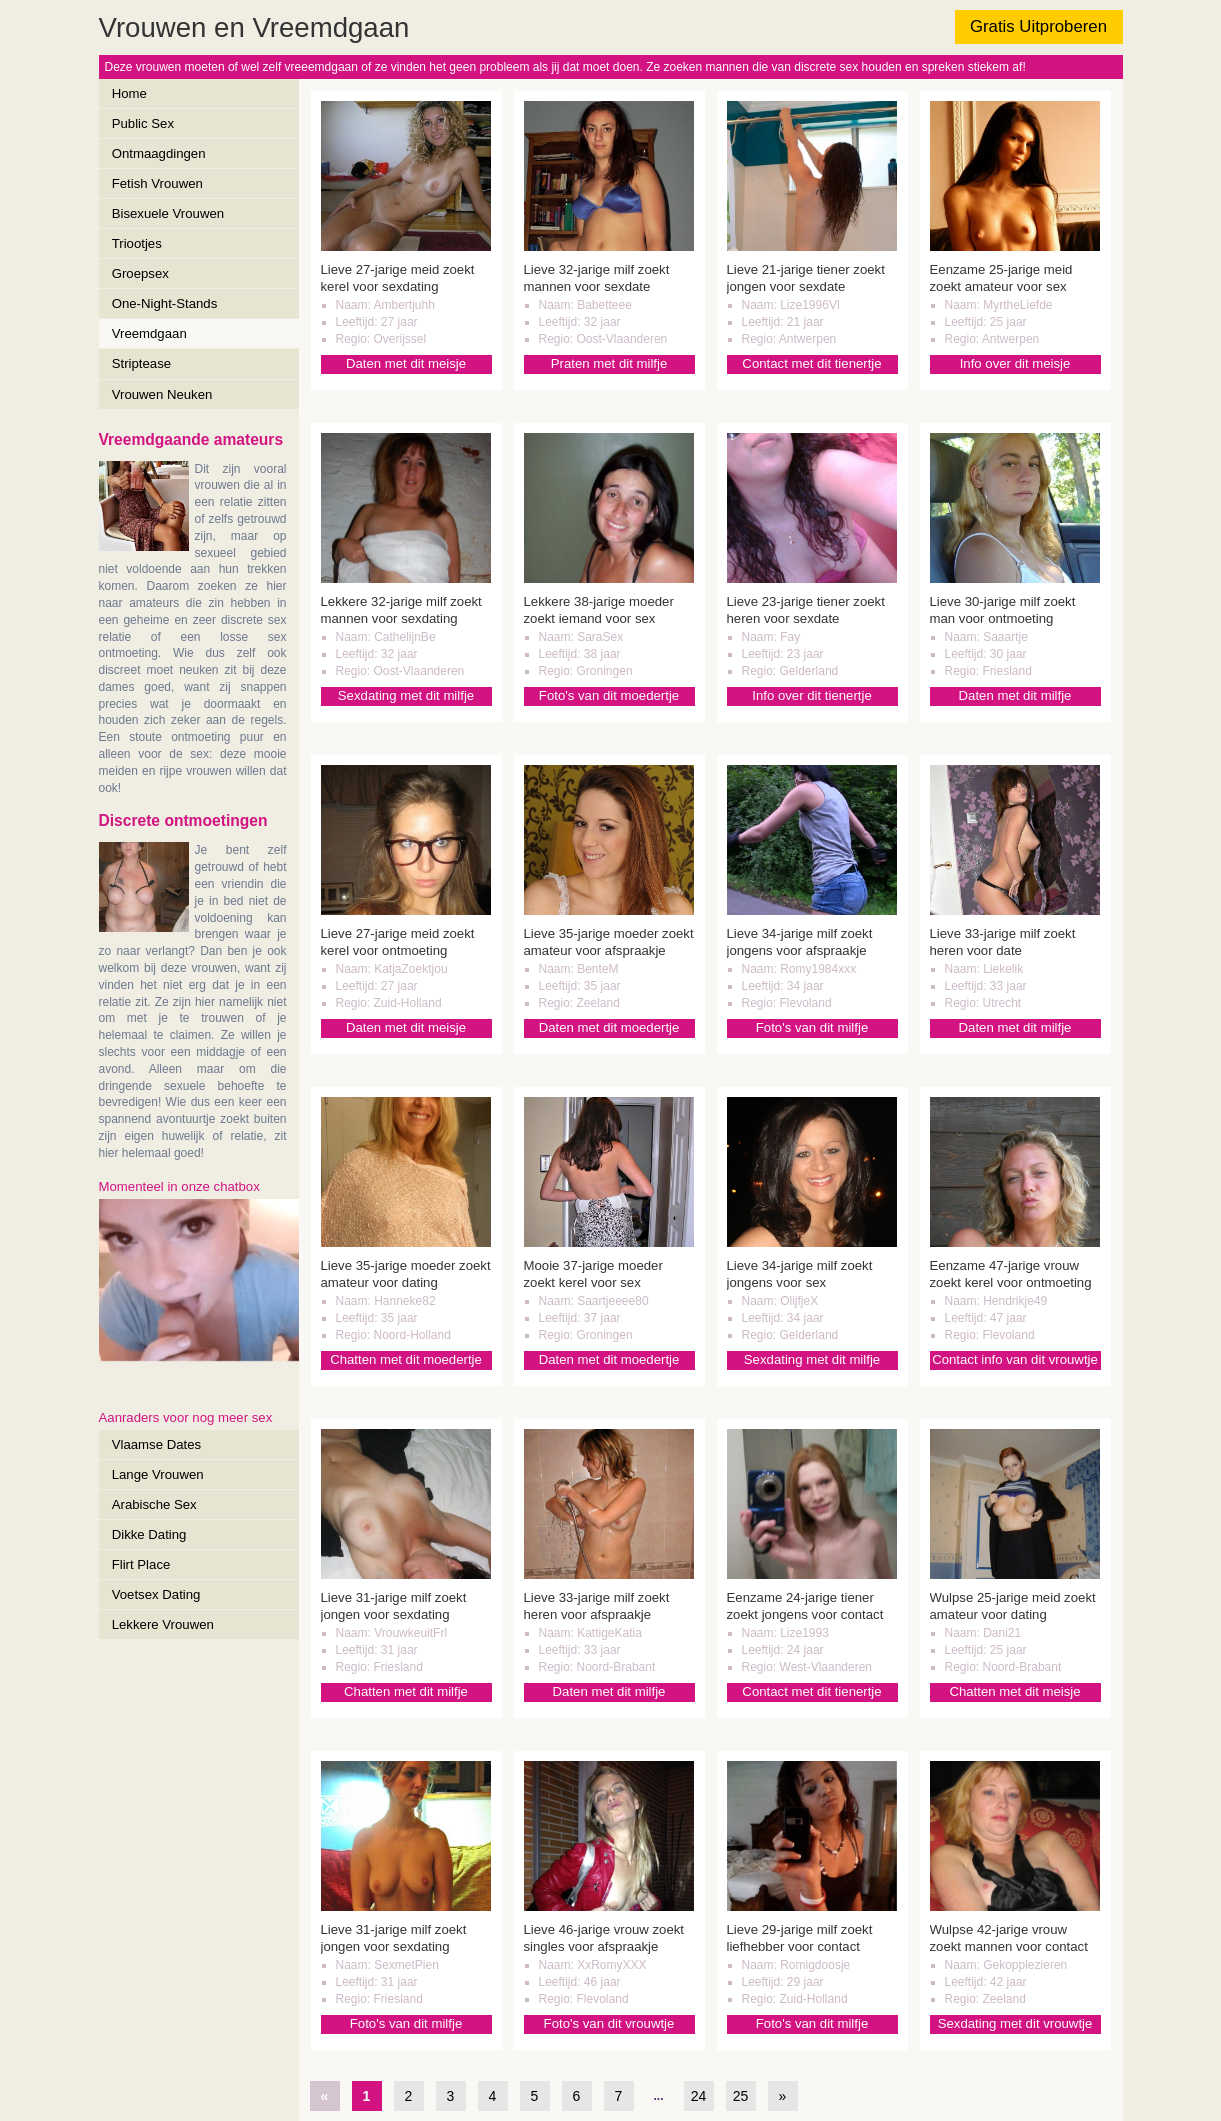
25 (741, 2096)
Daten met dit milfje (1015, 695)
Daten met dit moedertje (609, 1027)
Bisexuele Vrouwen (168, 213)
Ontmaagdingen (159, 153)
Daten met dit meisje (406, 363)
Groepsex (140, 273)
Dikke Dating (149, 1534)
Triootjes (137, 243)
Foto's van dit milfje (812, 1027)
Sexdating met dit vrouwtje (1015, 2023)
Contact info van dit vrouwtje (1015, 1359)
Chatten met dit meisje (1014, 1691)
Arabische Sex (154, 1504)
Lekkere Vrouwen (163, 1624)
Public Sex (143, 123)
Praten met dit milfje (609, 363)
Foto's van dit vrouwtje (609, 2023)
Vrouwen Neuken (162, 394)
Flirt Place (141, 1564)
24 (699, 2096)
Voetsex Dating (156, 1594)
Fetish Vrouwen (157, 183)
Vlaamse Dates (156, 1444)
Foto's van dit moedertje (609, 695)
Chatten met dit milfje (406, 1691)
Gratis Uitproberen (1038, 26)
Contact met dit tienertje (811, 363)
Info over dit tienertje (812, 695)
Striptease (141, 363)
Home (129, 93)
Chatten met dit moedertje (406, 1359)
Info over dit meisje (1015, 363)
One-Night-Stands (165, 303)
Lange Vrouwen (158, 1474)
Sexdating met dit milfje (406, 695)
